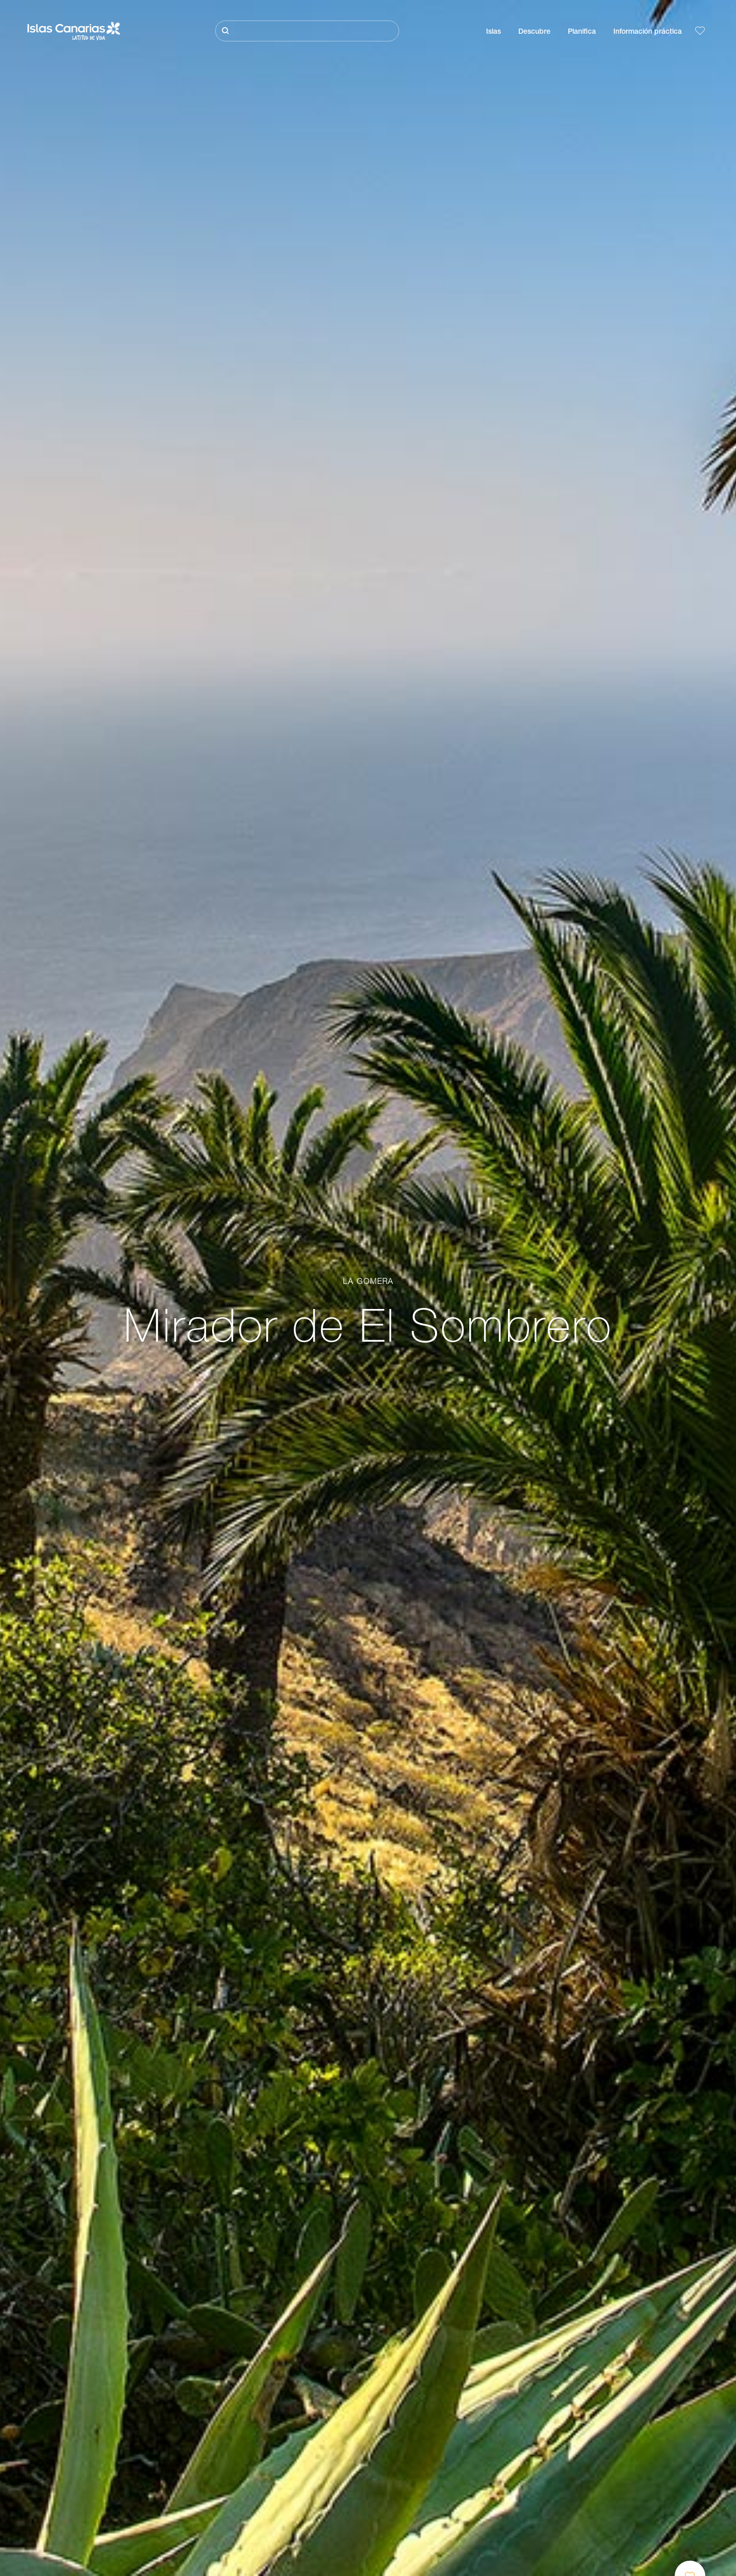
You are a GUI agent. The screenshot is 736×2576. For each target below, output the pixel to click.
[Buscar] (307, 30)
